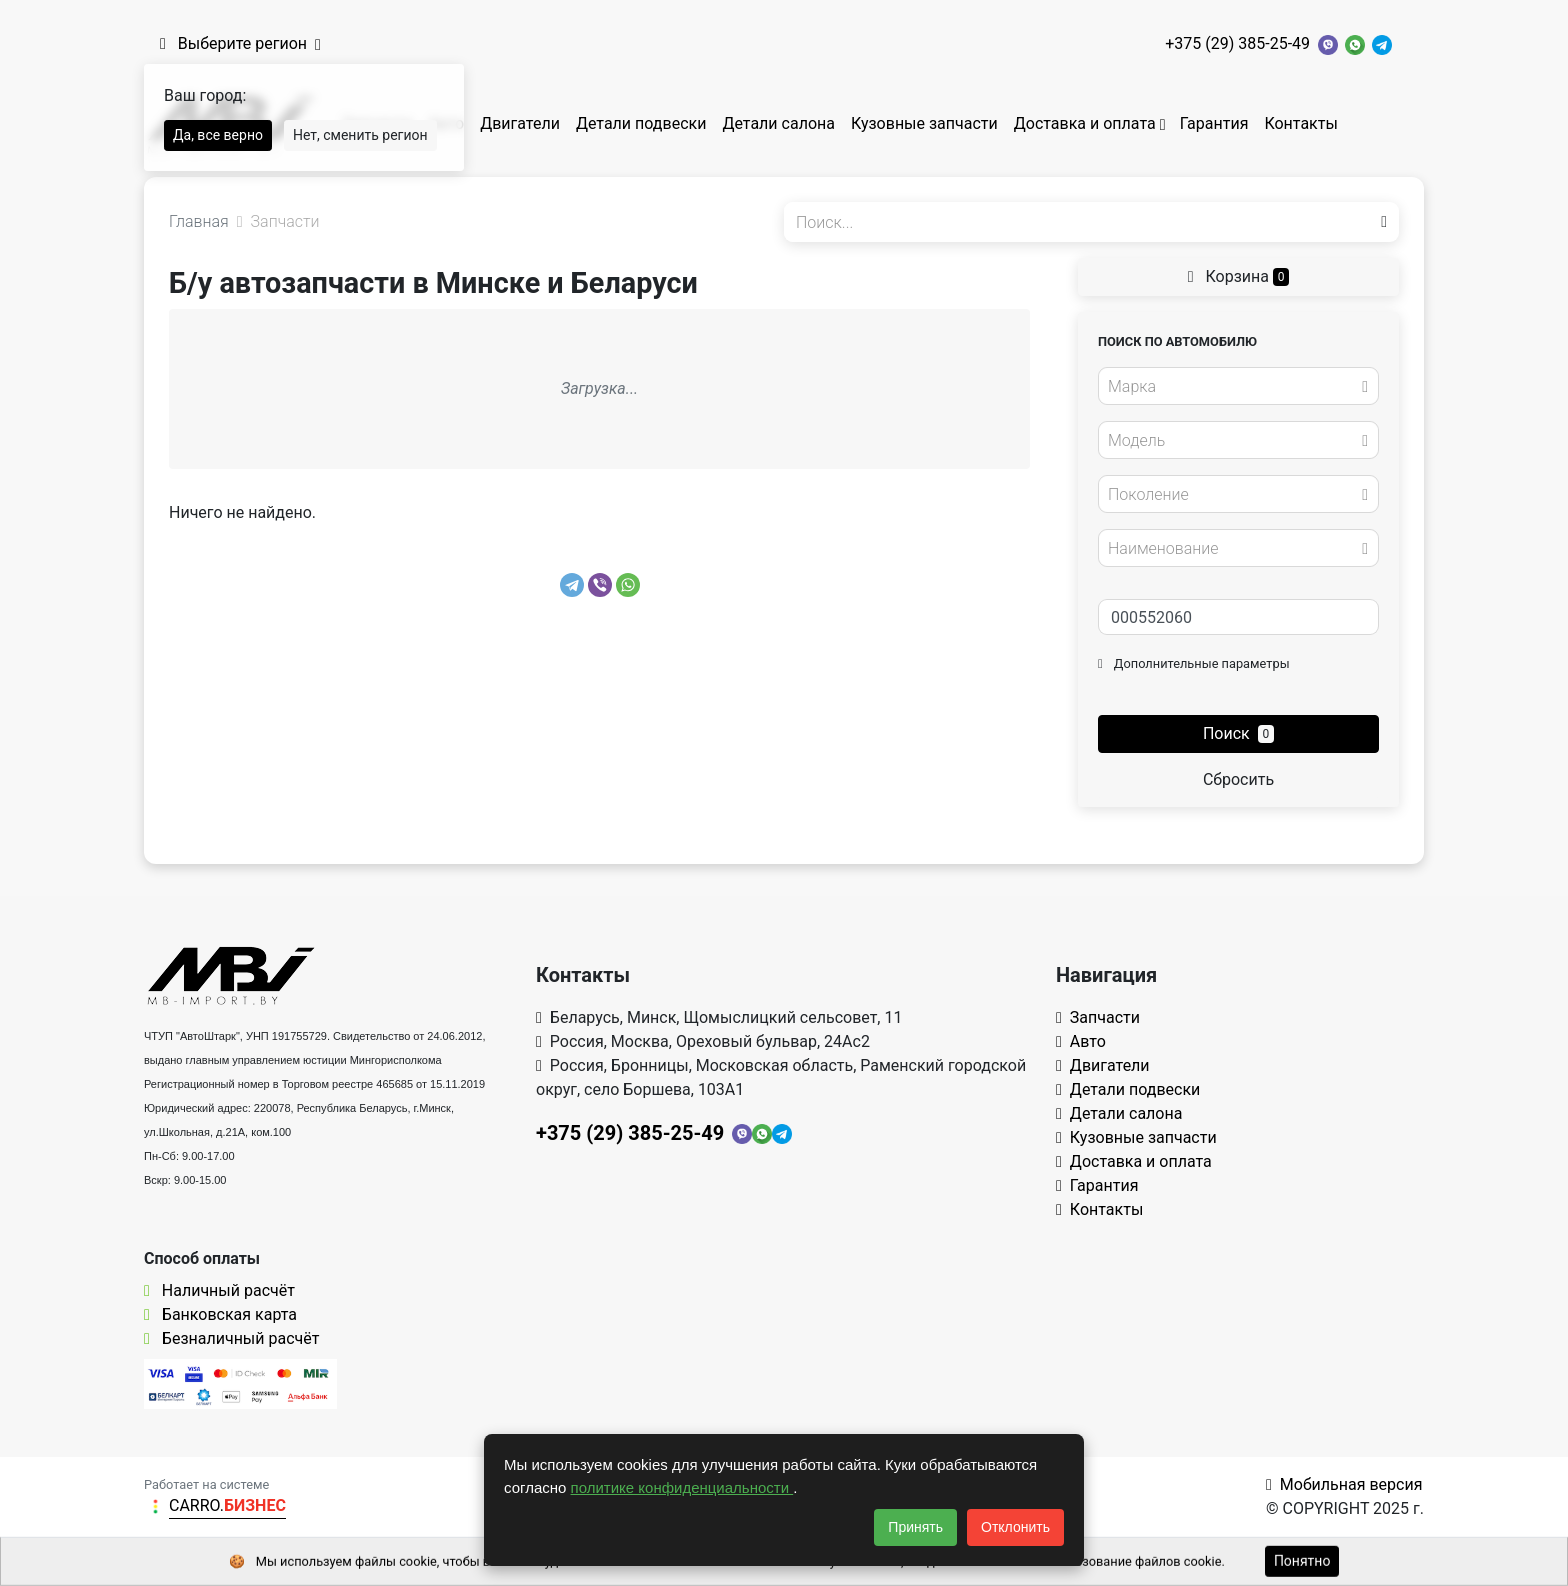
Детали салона (778, 123)
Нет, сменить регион (360, 135)
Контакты (1300, 123)
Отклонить (1015, 1527)
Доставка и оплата (1085, 123)
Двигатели (520, 123)
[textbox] (1233, 387)
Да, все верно (218, 135)
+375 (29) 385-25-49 (1237, 43)
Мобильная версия (1344, 1484)
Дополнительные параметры (1194, 663)
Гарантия (1214, 123)
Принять (915, 1527)
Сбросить (1238, 779)
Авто (1081, 1041)
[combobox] (1238, 386)
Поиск (1238, 733)
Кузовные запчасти (924, 123)
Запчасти (1098, 1017)
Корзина (1239, 276)
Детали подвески (641, 123)
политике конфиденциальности (682, 1487)
